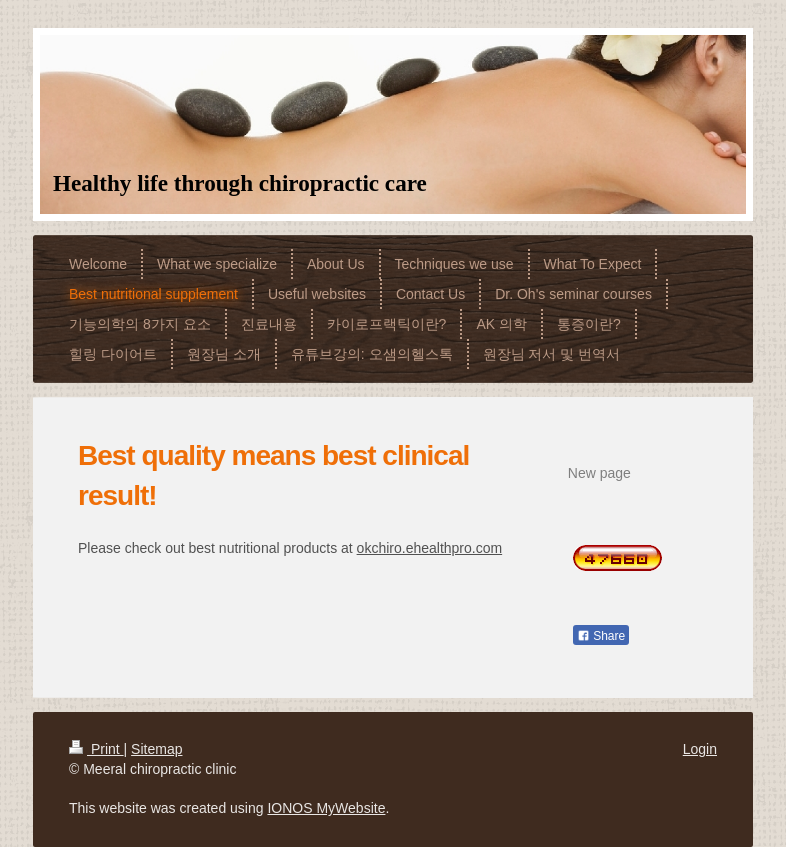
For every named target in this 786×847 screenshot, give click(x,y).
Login (700, 749)
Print (96, 749)
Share (601, 636)
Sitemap (156, 749)
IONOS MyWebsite (326, 808)
